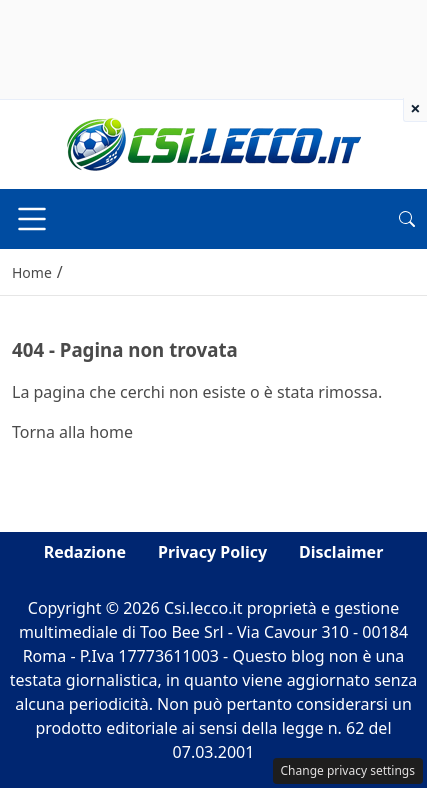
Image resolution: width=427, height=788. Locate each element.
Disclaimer (341, 552)
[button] (407, 219)
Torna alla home (72, 432)
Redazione (85, 552)
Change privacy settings (348, 770)
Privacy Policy (212, 552)
